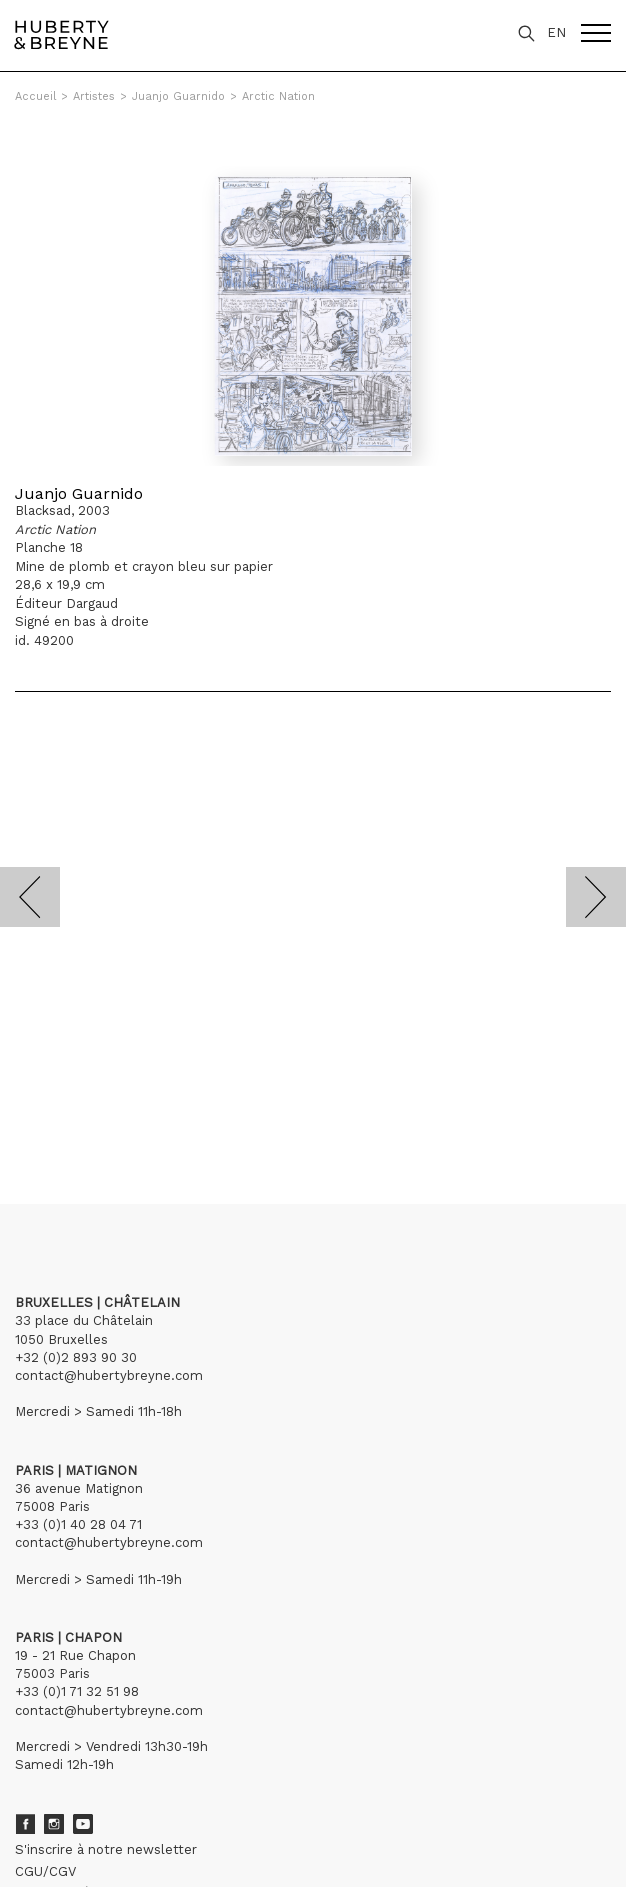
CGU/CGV (45, 1871)
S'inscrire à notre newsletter (106, 1849)
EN (556, 32)
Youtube (83, 1824)
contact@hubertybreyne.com (109, 1375)
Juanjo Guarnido (178, 96)
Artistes (94, 96)
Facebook (25, 1824)
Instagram (54, 1824)
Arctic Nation (278, 96)
